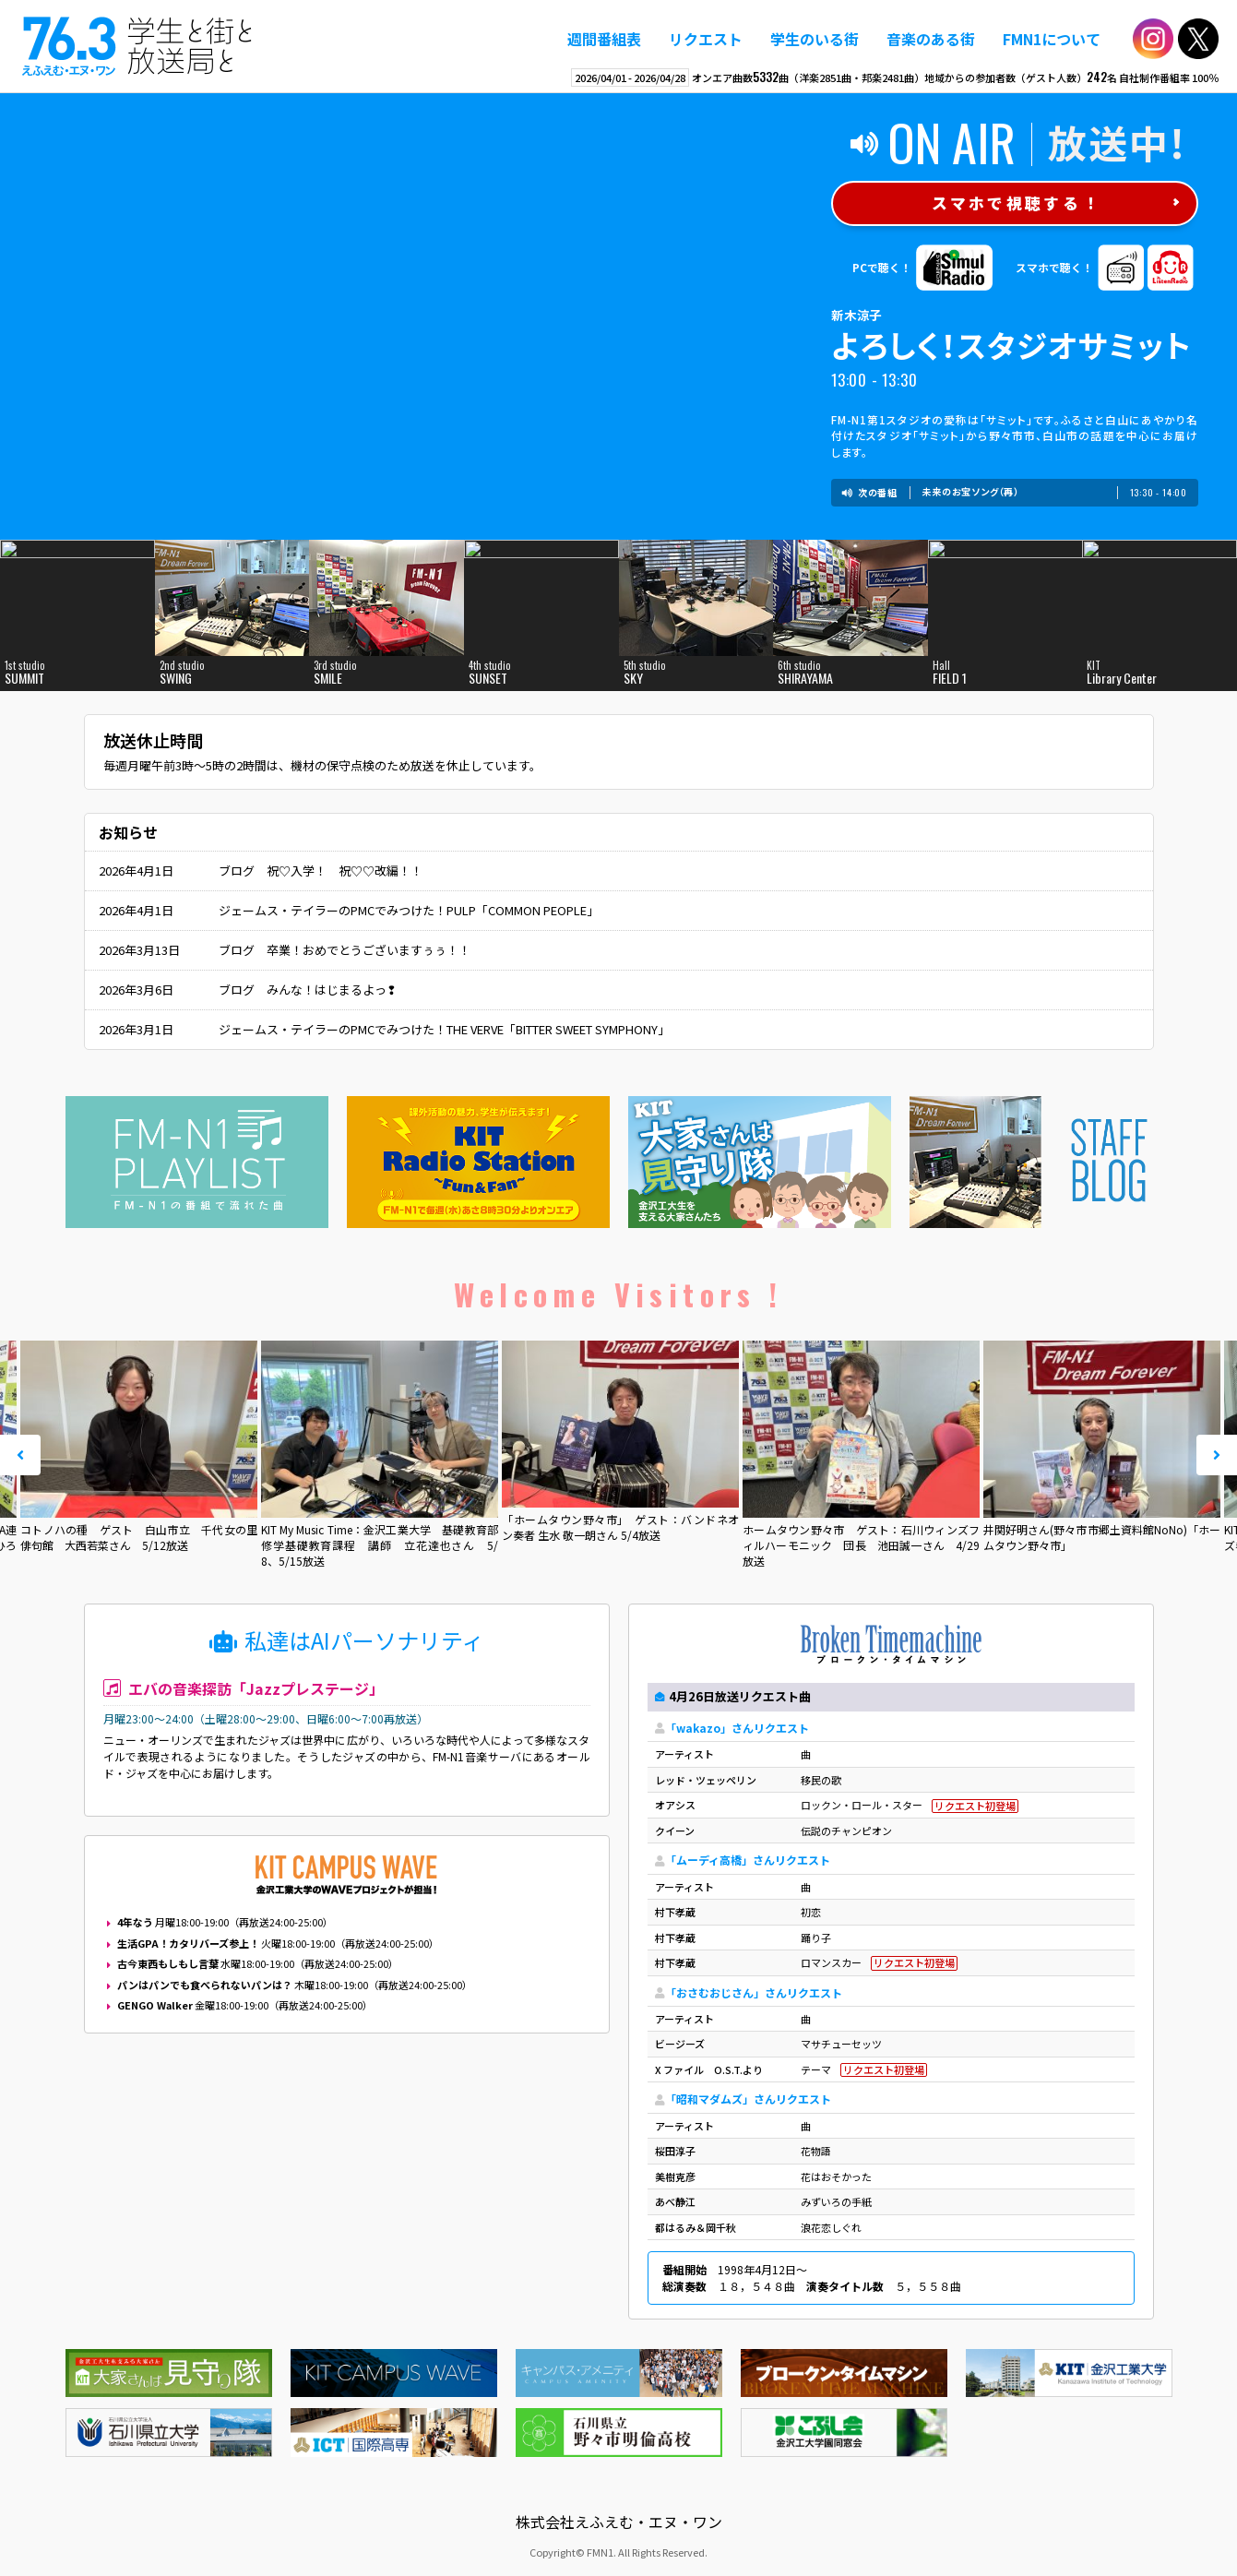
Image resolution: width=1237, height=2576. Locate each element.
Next (1216, 1455)
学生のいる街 (814, 39)
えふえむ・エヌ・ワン (137, 46)
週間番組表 (604, 39)
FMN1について (1051, 39)
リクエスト (706, 39)
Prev (20, 1455)
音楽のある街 (930, 39)
